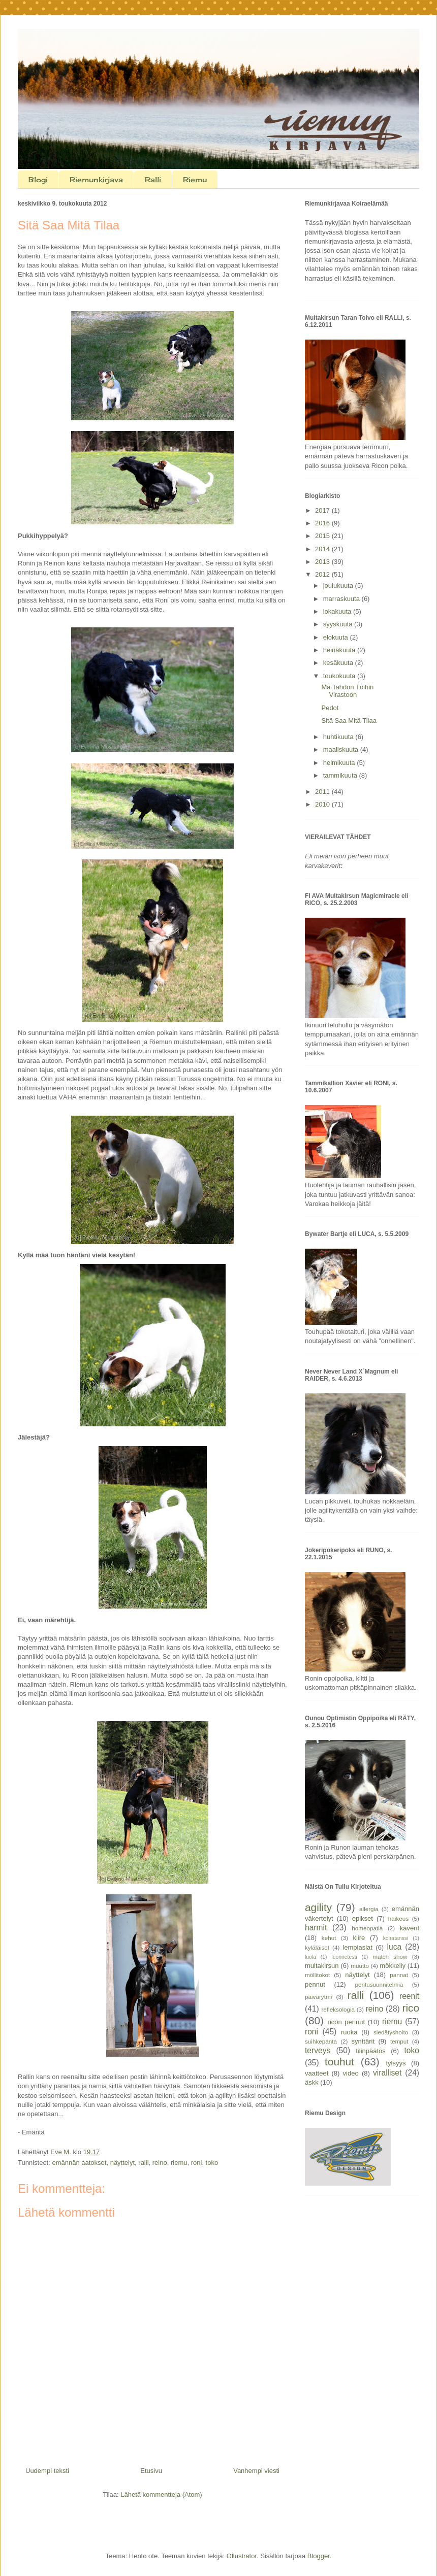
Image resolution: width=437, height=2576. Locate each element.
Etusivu (151, 2470)
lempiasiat (357, 1947)
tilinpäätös (371, 2051)
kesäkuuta (339, 662)
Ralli (153, 179)
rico (410, 2008)
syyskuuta (338, 624)
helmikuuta (340, 762)
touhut (339, 2061)
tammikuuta (341, 775)
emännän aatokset (79, 2162)
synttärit (363, 2041)
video (351, 2073)
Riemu (195, 179)
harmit (316, 1927)
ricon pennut (346, 2022)
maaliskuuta (341, 749)
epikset (362, 1918)
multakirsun (321, 1965)
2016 (323, 523)
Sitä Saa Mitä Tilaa (348, 720)
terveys (317, 2050)
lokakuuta (338, 611)
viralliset (387, 2072)
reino (159, 2162)
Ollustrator (242, 2556)
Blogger (318, 2556)
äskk (312, 2082)
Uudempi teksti (47, 2470)
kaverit (409, 1928)
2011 (323, 791)
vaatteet (316, 2073)
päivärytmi (318, 1996)
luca (394, 1947)
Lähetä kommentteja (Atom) (161, 2494)
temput (399, 2041)
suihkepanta (321, 2041)
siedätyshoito (390, 2032)
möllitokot (317, 1974)
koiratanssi (396, 1938)
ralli (143, 2162)
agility (318, 1907)
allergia (369, 1908)
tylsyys (395, 2063)
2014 (323, 549)
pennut (315, 1984)
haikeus (398, 1918)
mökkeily (392, 1965)
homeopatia (367, 1928)
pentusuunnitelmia (379, 1984)
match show (389, 1956)
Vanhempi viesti (256, 2470)
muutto (360, 1965)
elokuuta (336, 637)
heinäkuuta (340, 650)
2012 (323, 574)
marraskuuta (342, 599)
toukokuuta (340, 676)
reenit (409, 1996)
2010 (323, 804)
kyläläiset (317, 1947)
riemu (179, 2162)
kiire (359, 1938)
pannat (399, 1974)
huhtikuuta (339, 737)
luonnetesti (344, 1957)
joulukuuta (339, 585)
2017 (323, 510)
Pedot (329, 708)
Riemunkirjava (96, 179)
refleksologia (338, 2009)
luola (310, 1957)
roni (196, 2162)
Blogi (38, 179)
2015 (323, 536)
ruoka (349, 2032)
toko (212, 2162)
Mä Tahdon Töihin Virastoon (347, 691)
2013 (323, 561)
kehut (329, 1937)
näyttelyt (122, 2162)
